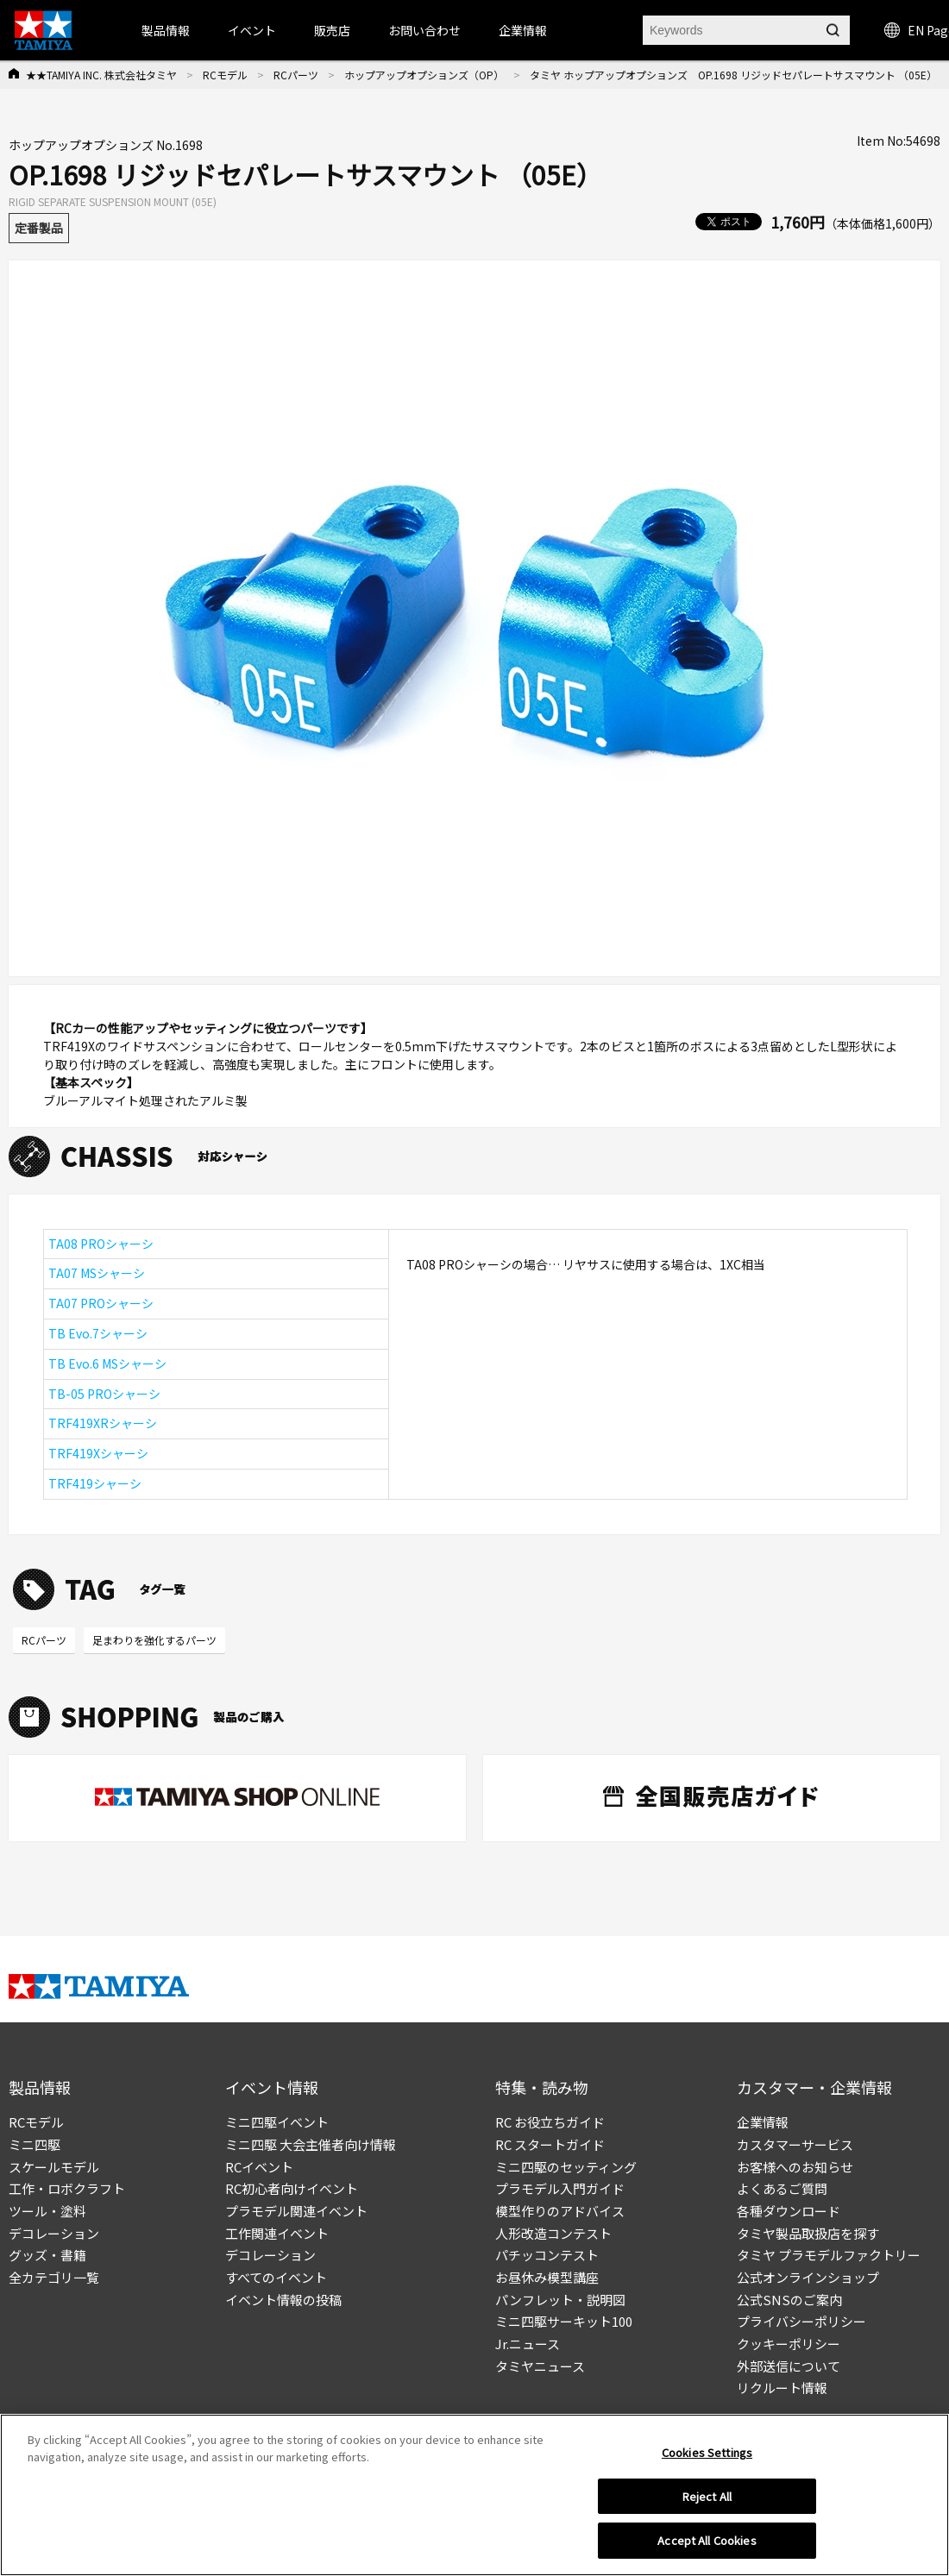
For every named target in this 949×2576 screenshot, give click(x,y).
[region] (474, 2495)
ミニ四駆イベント (277, 2122)
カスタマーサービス (795, 2144)
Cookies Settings (707, 2452)
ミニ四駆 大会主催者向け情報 (310, 2144)
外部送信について (788, 2366)
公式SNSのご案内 (789, 2300)
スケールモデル (54, 2167)
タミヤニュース (540, 2366)
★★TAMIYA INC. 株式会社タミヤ (101, 74)
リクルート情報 (782, 2388)
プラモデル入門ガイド (560, 2188)
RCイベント (259, 2167)
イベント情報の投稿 (283, 2300)
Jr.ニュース (527, 2344)
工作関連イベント (277, 2233)
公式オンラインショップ (808, 2277)
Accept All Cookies (706, 2540)
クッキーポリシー (788, 2344)
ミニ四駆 (34, 2144)
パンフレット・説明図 (560, 2300)
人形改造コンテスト (553, 2233)
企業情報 (763, 2122)
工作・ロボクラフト (67, 2188)
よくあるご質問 (782, 2188)
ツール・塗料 (47, 2211)
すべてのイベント (276, 2277)
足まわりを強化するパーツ (154, 1640)
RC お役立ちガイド (550, 2122)
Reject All (707, 2496)
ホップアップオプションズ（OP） (424, 74)
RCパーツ (295, 74)
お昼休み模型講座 (547, 2277)
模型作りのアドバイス (560, 2211)
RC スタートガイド (550, 2144)
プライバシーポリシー (801, 2321)
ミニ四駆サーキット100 (563, 2321)
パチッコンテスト (547, 2255)
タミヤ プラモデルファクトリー (829, 2255)
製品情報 (165, 30)
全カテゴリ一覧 (54, 2277)
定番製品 (39, 227)
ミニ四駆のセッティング (566, 2167)
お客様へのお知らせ (795, 2167)
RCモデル (225, 74)
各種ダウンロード (788, 2211)
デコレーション (54, 2233)
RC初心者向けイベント (291, 2188)
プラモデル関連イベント (296, 2211)
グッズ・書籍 (47, 2255)
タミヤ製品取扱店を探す (808, 2233)
